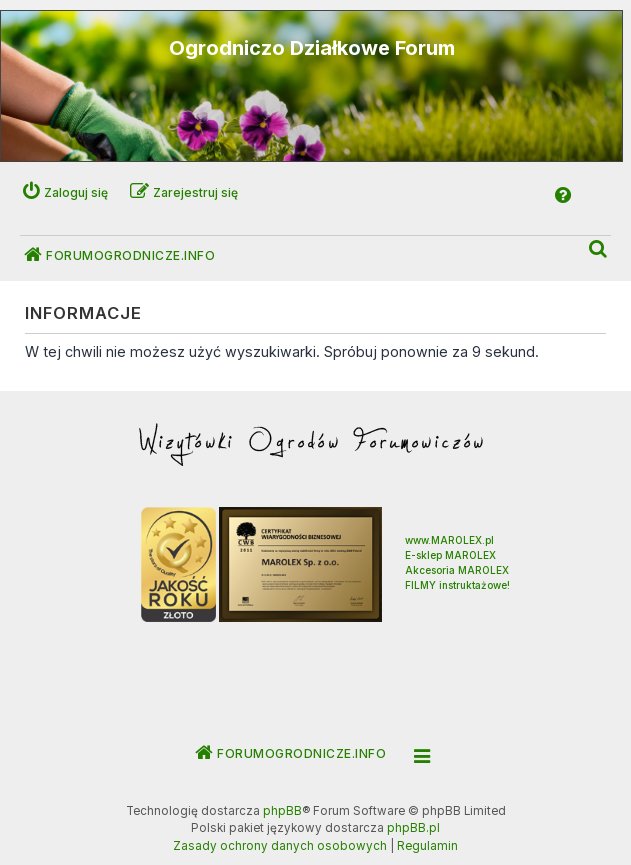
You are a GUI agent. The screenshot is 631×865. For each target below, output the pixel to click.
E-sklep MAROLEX (450, 555)
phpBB (282, 811)
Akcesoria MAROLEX (457, 570)
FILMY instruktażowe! (457, 585)
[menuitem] (599, 249)
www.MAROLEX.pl (449, 540)
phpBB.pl (413, 828)
